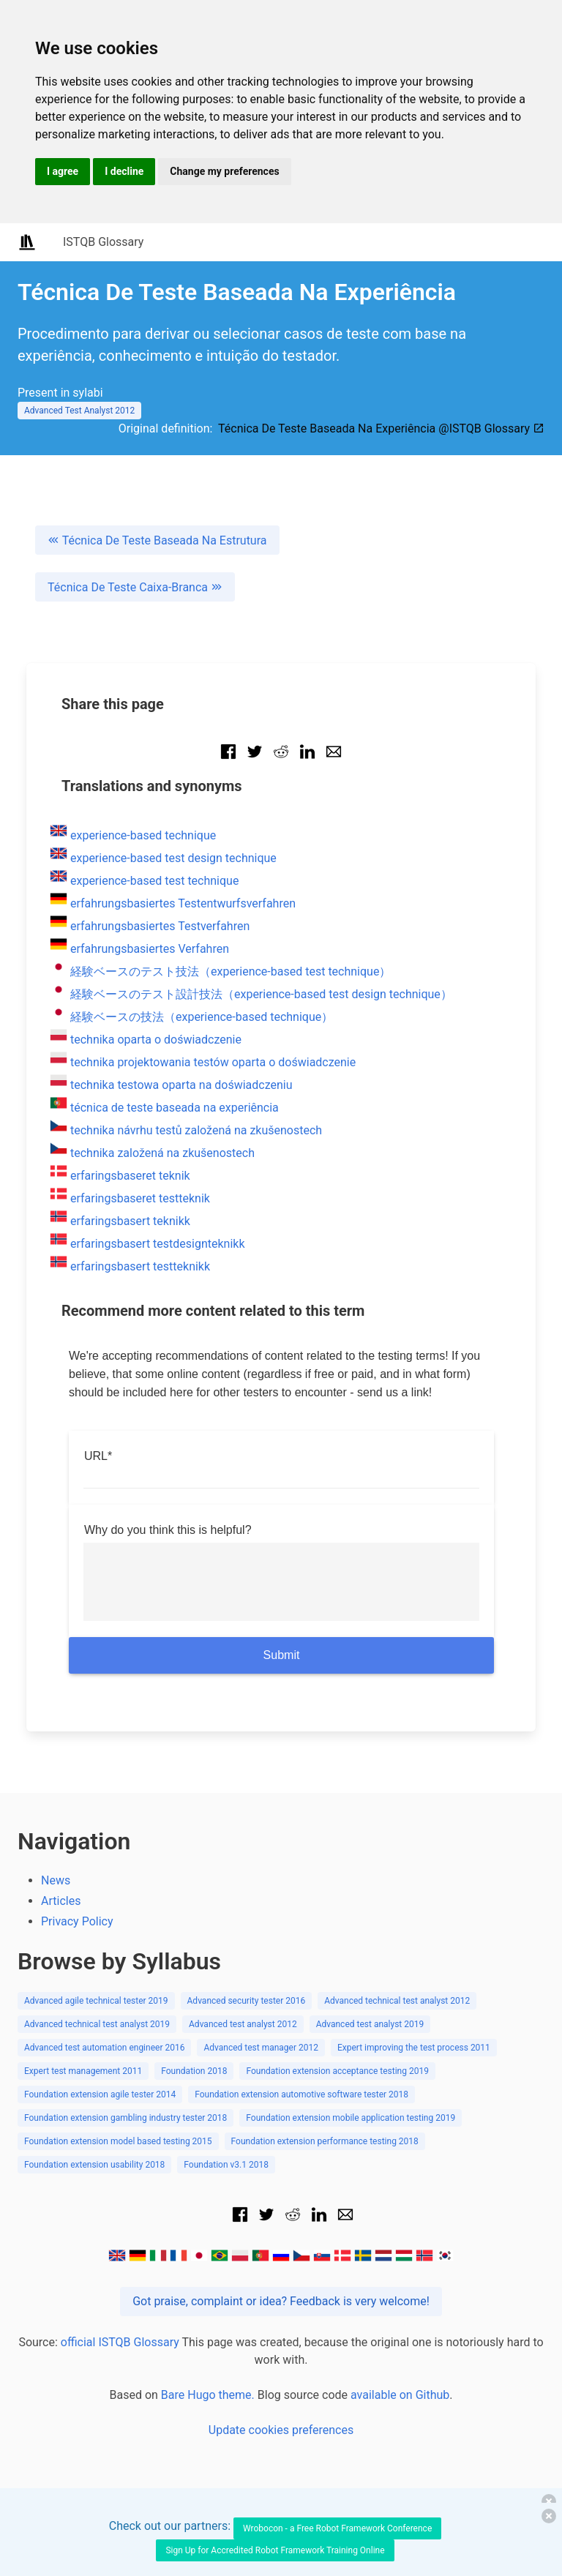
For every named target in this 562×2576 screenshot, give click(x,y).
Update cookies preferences (281, 2430)
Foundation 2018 (194, 2071)
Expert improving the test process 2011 (413, 2048)
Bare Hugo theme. (208, 2395)
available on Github (400, 2395)
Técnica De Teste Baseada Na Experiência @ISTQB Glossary (381, 428)
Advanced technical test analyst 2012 (397, 2001)
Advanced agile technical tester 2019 (96, 2001)
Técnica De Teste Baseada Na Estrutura (157, 540)
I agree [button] (62, 171)
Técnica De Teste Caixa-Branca (135, 587)
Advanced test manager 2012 (260, 2048)
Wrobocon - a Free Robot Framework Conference (337, 2528)
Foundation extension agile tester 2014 (100, 2094)
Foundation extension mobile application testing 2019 (350, 2118)
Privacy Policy (77, 1921)
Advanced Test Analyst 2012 (79, 410)
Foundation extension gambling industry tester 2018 (125, 2118)
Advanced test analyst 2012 (243, 2024)
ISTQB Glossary (103, 242)
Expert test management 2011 (83, 2071)
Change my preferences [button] (224, 171)
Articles (60, 1901)
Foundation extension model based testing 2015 (118, 2141)
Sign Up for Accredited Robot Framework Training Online (274, 2550)
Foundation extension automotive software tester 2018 (301, 2094)
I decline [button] (124, 171)
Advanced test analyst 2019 (370, 2024)
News (55, 1880)
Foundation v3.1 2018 (226, 2165)
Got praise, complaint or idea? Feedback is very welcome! (281, 2301)
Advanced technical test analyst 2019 (97, 2024)
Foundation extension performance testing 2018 (325, 2141)
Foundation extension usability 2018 (94, 2165)
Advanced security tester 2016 (246, 2001)
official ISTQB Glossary (120, 2342)
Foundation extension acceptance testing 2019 (337, 2071)
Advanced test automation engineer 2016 (104, 2048)
